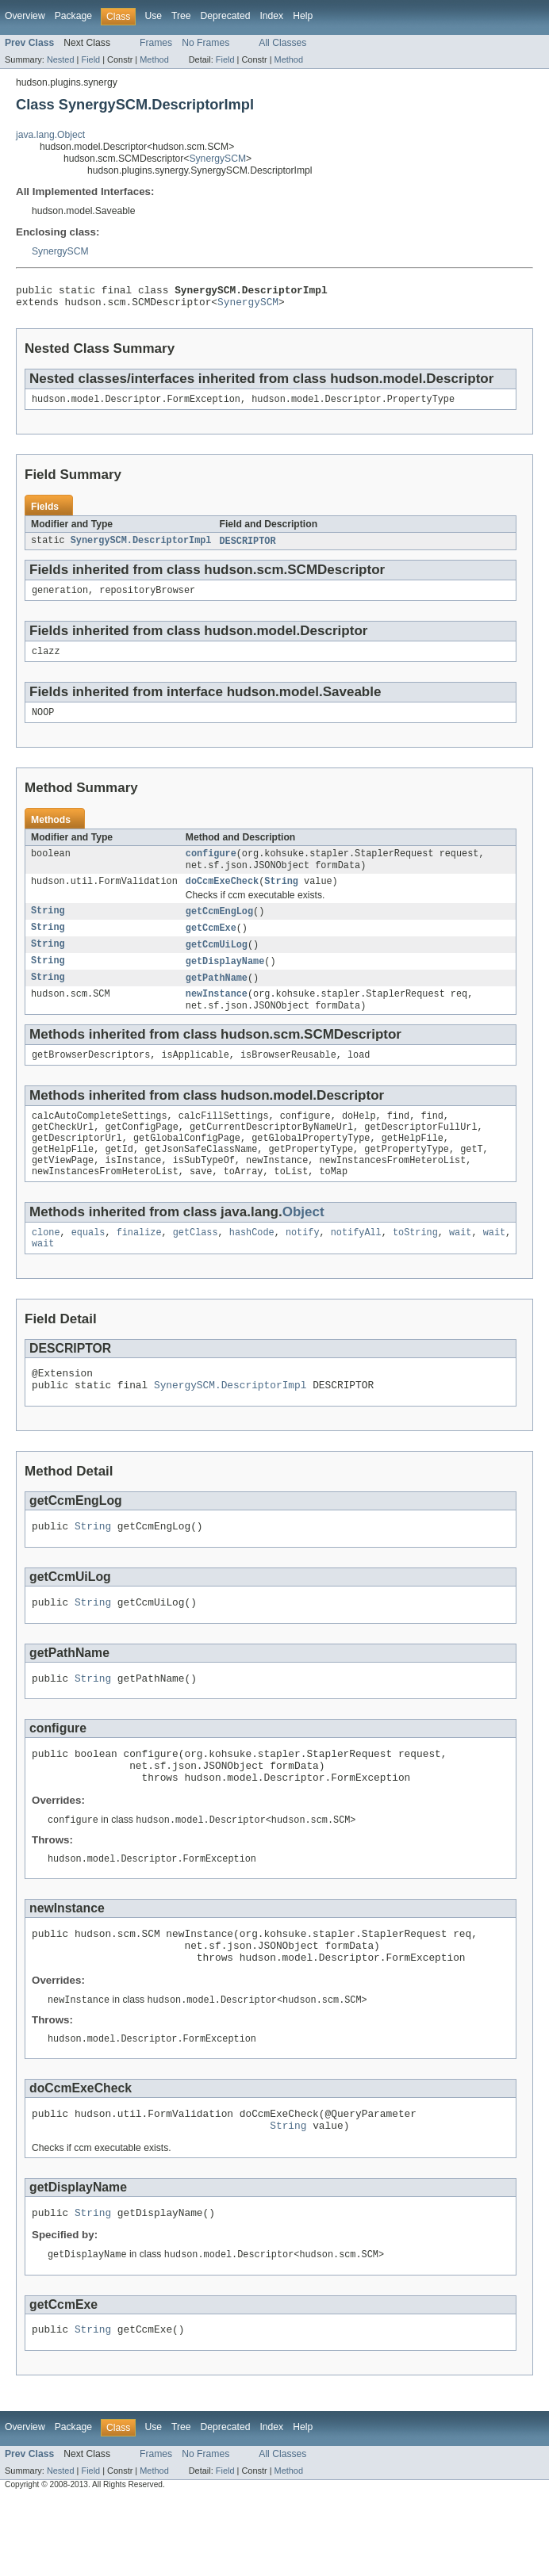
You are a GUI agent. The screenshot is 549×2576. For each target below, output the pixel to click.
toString (415, 1267)
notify (303, 1267)
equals (88, 1267)
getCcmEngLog (219, 927)
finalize (139, 1267)
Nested (61, 59)
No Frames (205, 42)
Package (73, 15)
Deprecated (226, 15)
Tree (181, 15)
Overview (25, 15)
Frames (156, 42)
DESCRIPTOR (247, 548)
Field (90, 59)
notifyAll (356, 1267)
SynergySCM (217, 158)
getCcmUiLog (217, 962)
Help (303, 15)
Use (153, 15)
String (281, 896)
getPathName (217, 997)
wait (460, 1267)
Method (154, 59)
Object (303, 1245)
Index (271, 15)
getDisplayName (225, 980)
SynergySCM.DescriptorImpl (141, 548)
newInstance (217, 1015)
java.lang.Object (50, 134)
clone (46, 1267)
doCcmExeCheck (222, 896)
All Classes (282, 42)
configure (211, 866)
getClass (195, 1267)
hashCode (251, 1267)
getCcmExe (211, 945)
